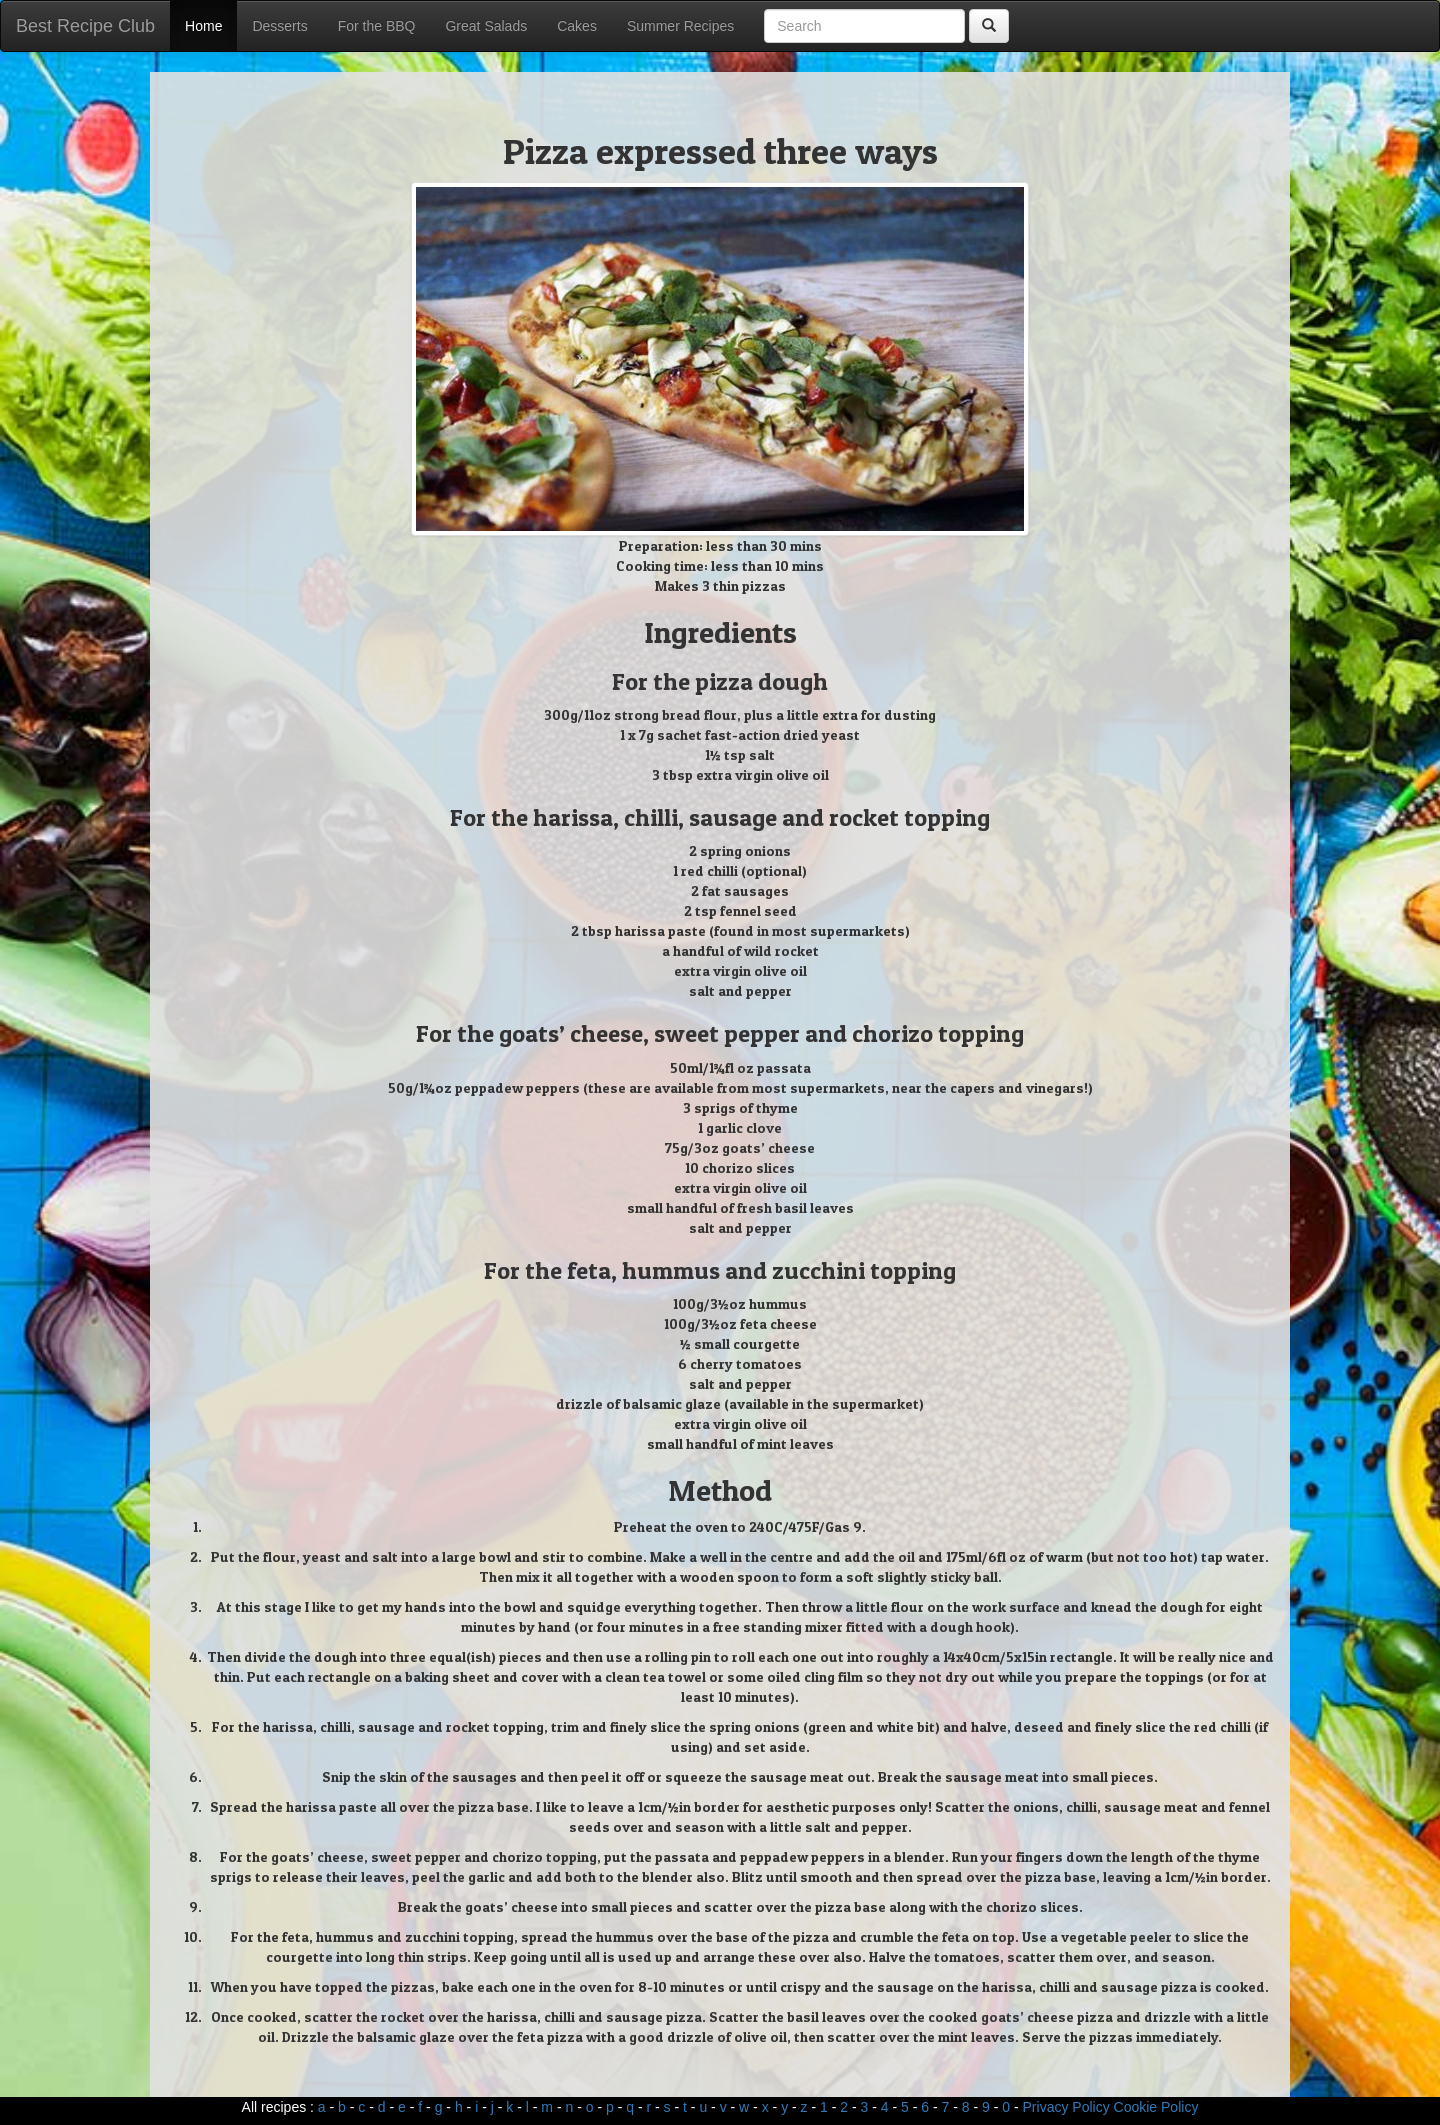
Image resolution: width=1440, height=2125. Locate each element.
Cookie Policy (1156, 2107)
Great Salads (486, 26)
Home (203, 26)
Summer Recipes (680, 26)
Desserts (279, 26)
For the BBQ (377, 26)
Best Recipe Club (85, 26)
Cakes (577, 26)
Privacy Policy (1066, 2107)
